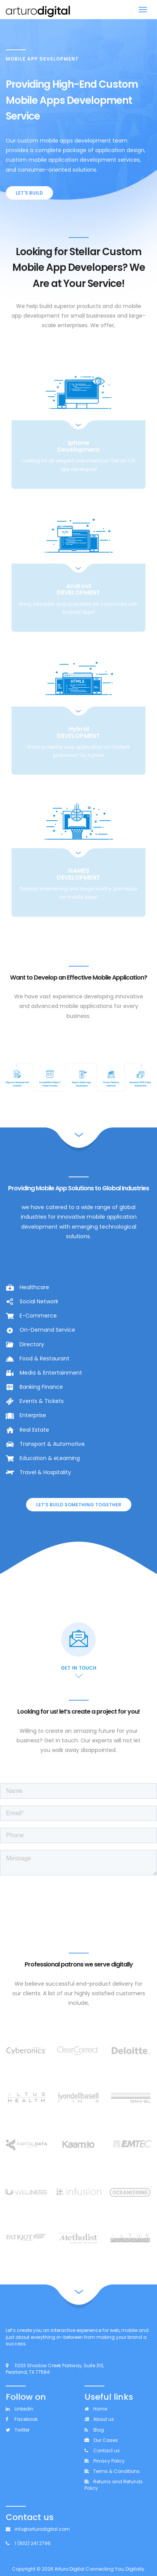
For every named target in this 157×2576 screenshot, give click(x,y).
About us (99, 2419)
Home (95, 2409)
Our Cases (101, 2440)
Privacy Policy (104, 2461)
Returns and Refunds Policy (113, 2484)
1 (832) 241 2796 (28, 2543)
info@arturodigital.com (38, 2529)
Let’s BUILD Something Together (78, 1504)
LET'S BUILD (29, 193)
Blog (94, 2430)
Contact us (102, 2450)
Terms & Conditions (112, 2471)
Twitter (18, 2430)
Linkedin (19, 2409)
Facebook (22, 2419)
